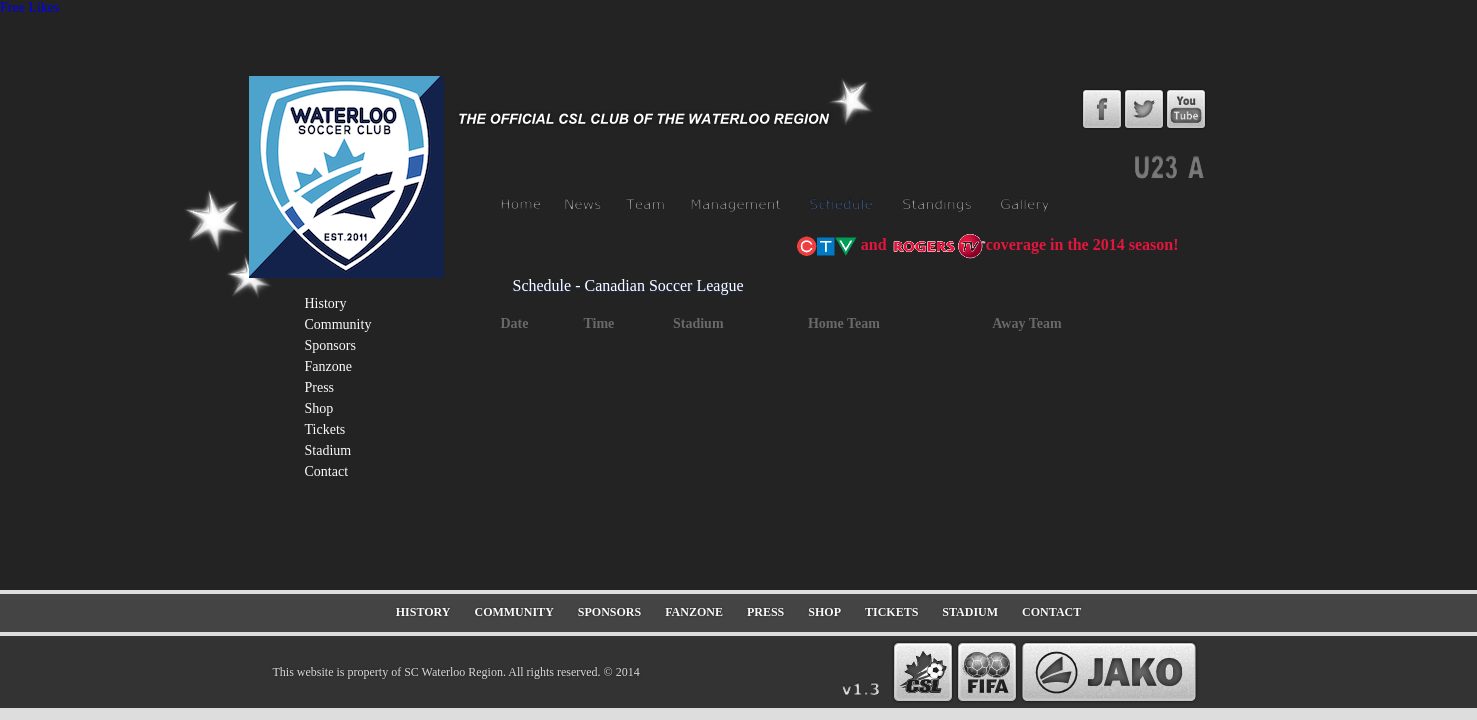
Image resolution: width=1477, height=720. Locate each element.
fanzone (328, 366)
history (326, 303)
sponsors (330, 345)
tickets (325, 429)
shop (319, 408)
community (338, 324)
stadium (328, 450)
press (320, 387)
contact (327, 471)
